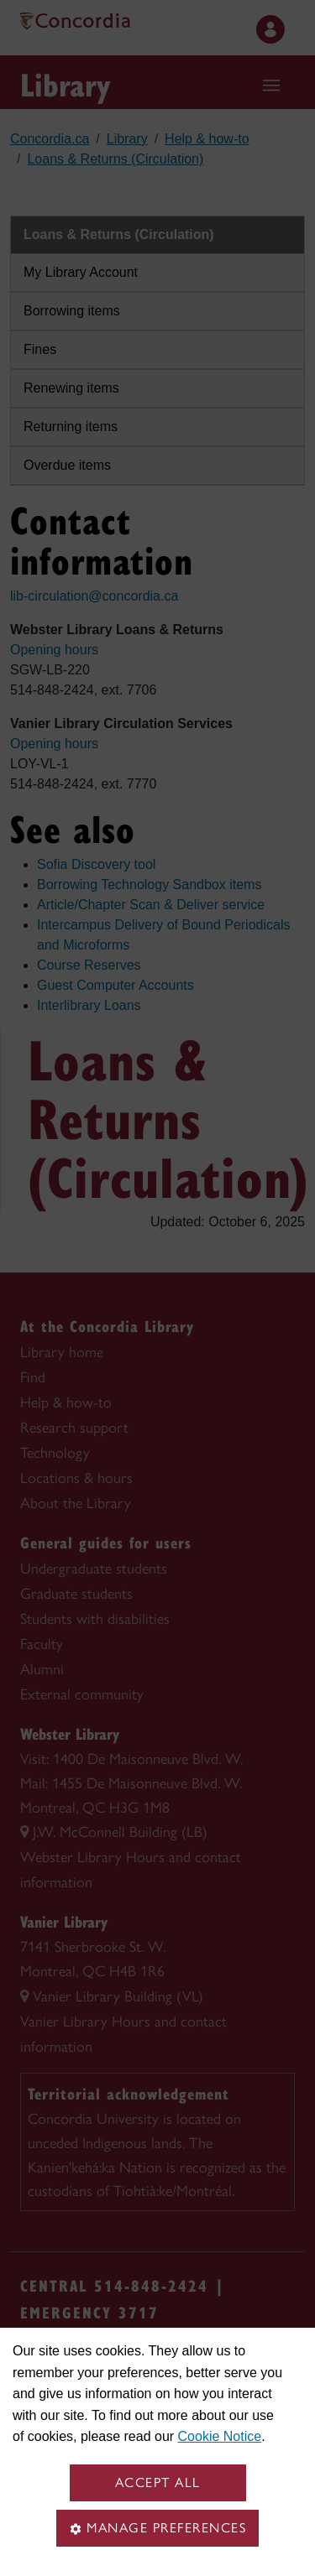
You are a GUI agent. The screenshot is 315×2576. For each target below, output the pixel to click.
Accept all (158, 2482)
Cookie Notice (220, 2436)
